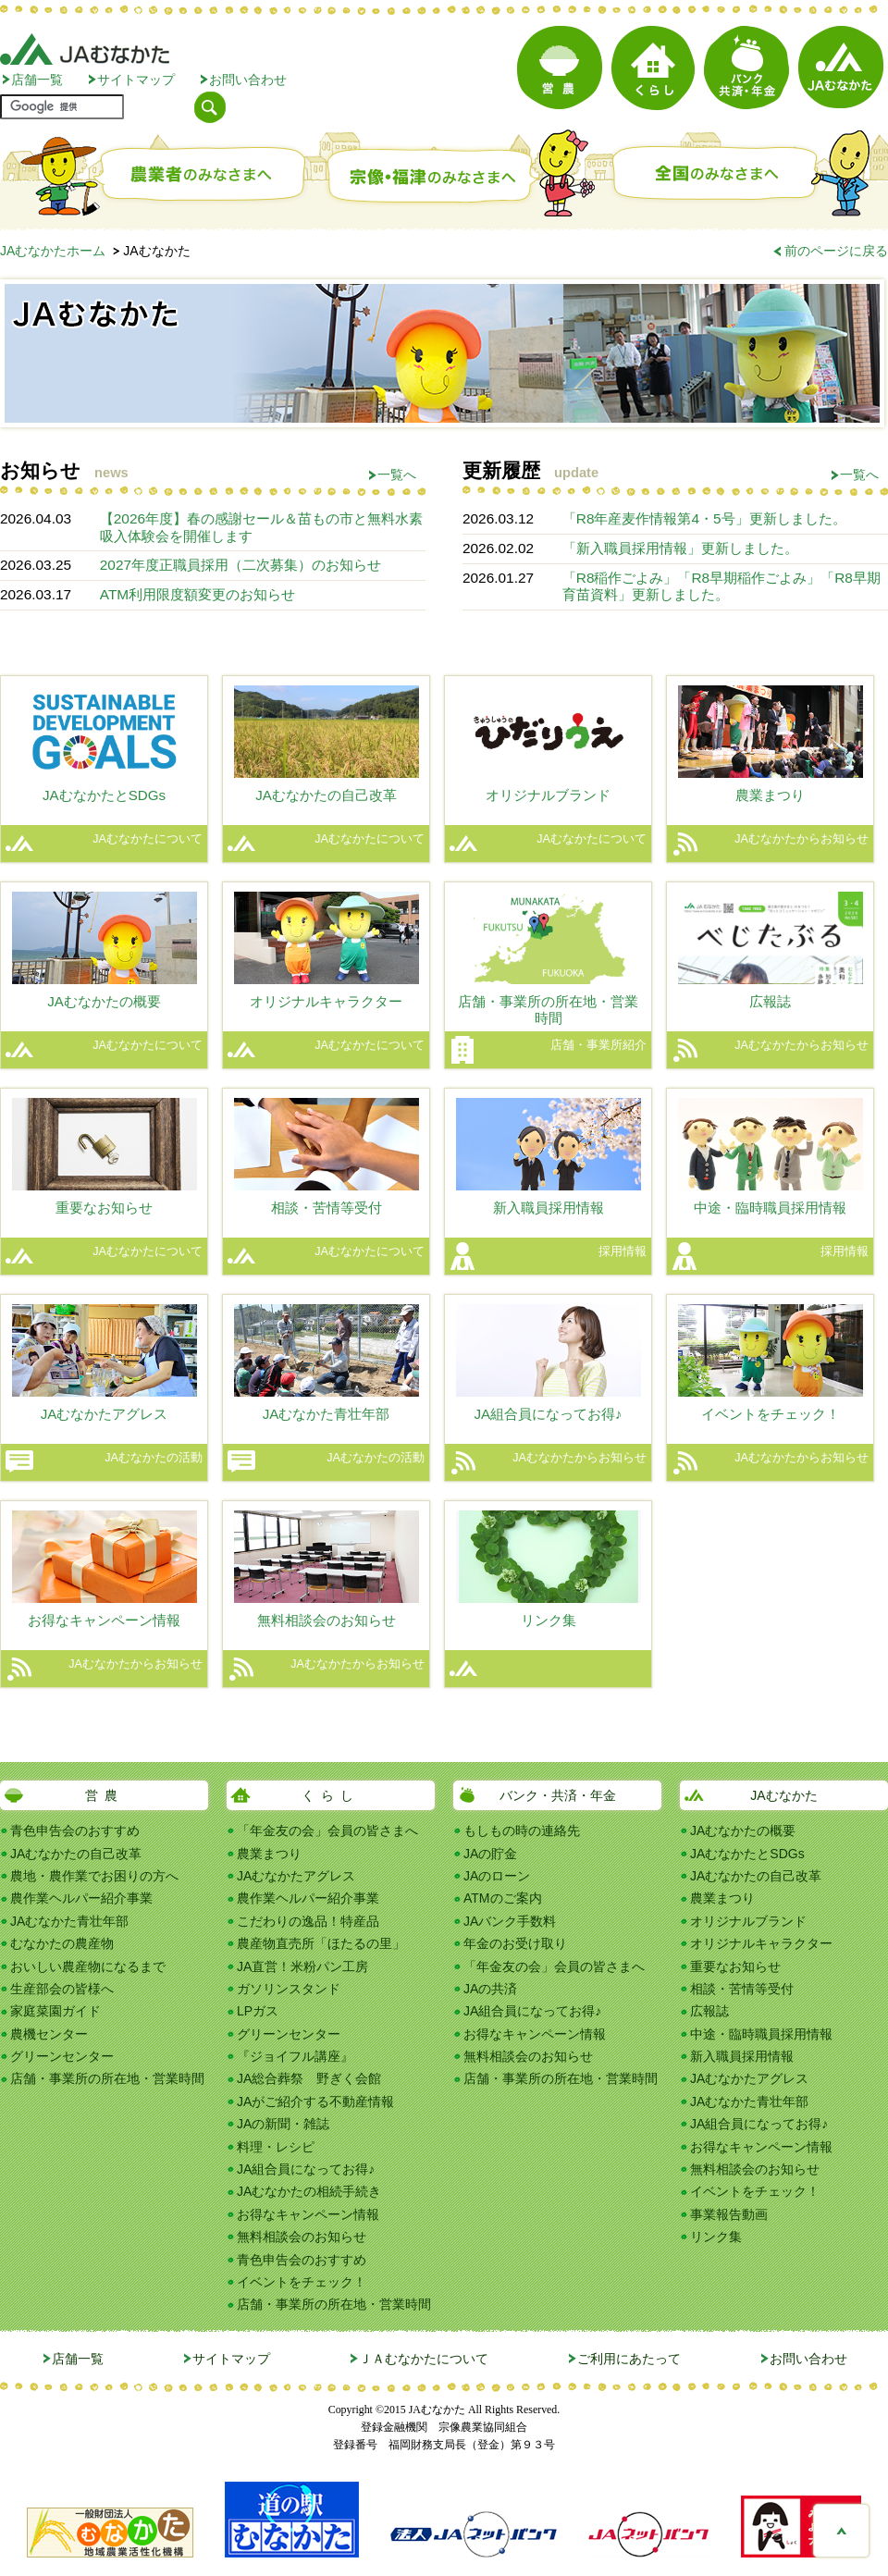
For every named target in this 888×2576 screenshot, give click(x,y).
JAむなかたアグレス (296, 1875)
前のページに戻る (836, 250)
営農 (104, 1795)
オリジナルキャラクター (761, 1943)
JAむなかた (783, 1795)
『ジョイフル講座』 (295, 2056)
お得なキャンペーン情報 (308, 2214)
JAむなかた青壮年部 (69, 1921)
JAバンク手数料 (509, 1921)
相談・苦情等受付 (742, 1988)
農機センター (49, 2034)
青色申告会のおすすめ (75, 1830)
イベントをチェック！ (301, 2281)
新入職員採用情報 (742, 2056)
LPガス (257, 2010)
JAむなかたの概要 (743, 1830)
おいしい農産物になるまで (88, 1966)
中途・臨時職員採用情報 (761, 2034)
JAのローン (496, 1875)
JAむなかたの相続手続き (309, 2191)
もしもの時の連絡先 (521, 1830)
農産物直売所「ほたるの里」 (321, 1943)
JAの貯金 (490, 1853)
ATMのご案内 (502, 1898)
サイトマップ (136, 79)
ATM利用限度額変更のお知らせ (197, 594)
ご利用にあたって (629, 2358)
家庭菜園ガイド (55, 2010)
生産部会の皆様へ (62, 1988)
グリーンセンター (62, 2056)
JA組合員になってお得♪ (306, 2169)
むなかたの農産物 (62, 1943)
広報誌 (709, 2010)
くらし (331, 1795)
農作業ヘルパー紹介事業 (81, 1898)
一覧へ (396, 474)
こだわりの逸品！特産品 (308, 1921)
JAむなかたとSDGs (747, 1853)
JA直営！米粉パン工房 (302, 1966)
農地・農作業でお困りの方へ (94, 1875)
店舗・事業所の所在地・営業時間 (107, 2078)
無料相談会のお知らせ (301, 2236)
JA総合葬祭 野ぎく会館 (309, 2078)
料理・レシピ (275, 2146)
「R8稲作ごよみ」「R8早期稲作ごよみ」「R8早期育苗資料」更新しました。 (721, 586)
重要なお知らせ (735, 1966)
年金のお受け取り (515, 1943)
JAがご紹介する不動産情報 (315, 2101)
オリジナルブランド (748, 1921)
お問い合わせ (248, 79)
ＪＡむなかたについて (423, 2358)
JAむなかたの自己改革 (76, 1853)
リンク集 (716, 2236)
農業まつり (269, 1853)
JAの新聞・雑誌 (283, 2123)
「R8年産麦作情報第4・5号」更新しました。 (704, 518)
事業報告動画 (729, 2214)
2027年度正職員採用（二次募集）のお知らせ (240, 565)
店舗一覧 (37, 79)
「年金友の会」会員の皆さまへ (327, 1830)
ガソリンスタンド (288, 1988)
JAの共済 (490, 1988)
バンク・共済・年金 (558, 1795)
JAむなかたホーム (52, 250)
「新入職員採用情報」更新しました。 (680, 548)
